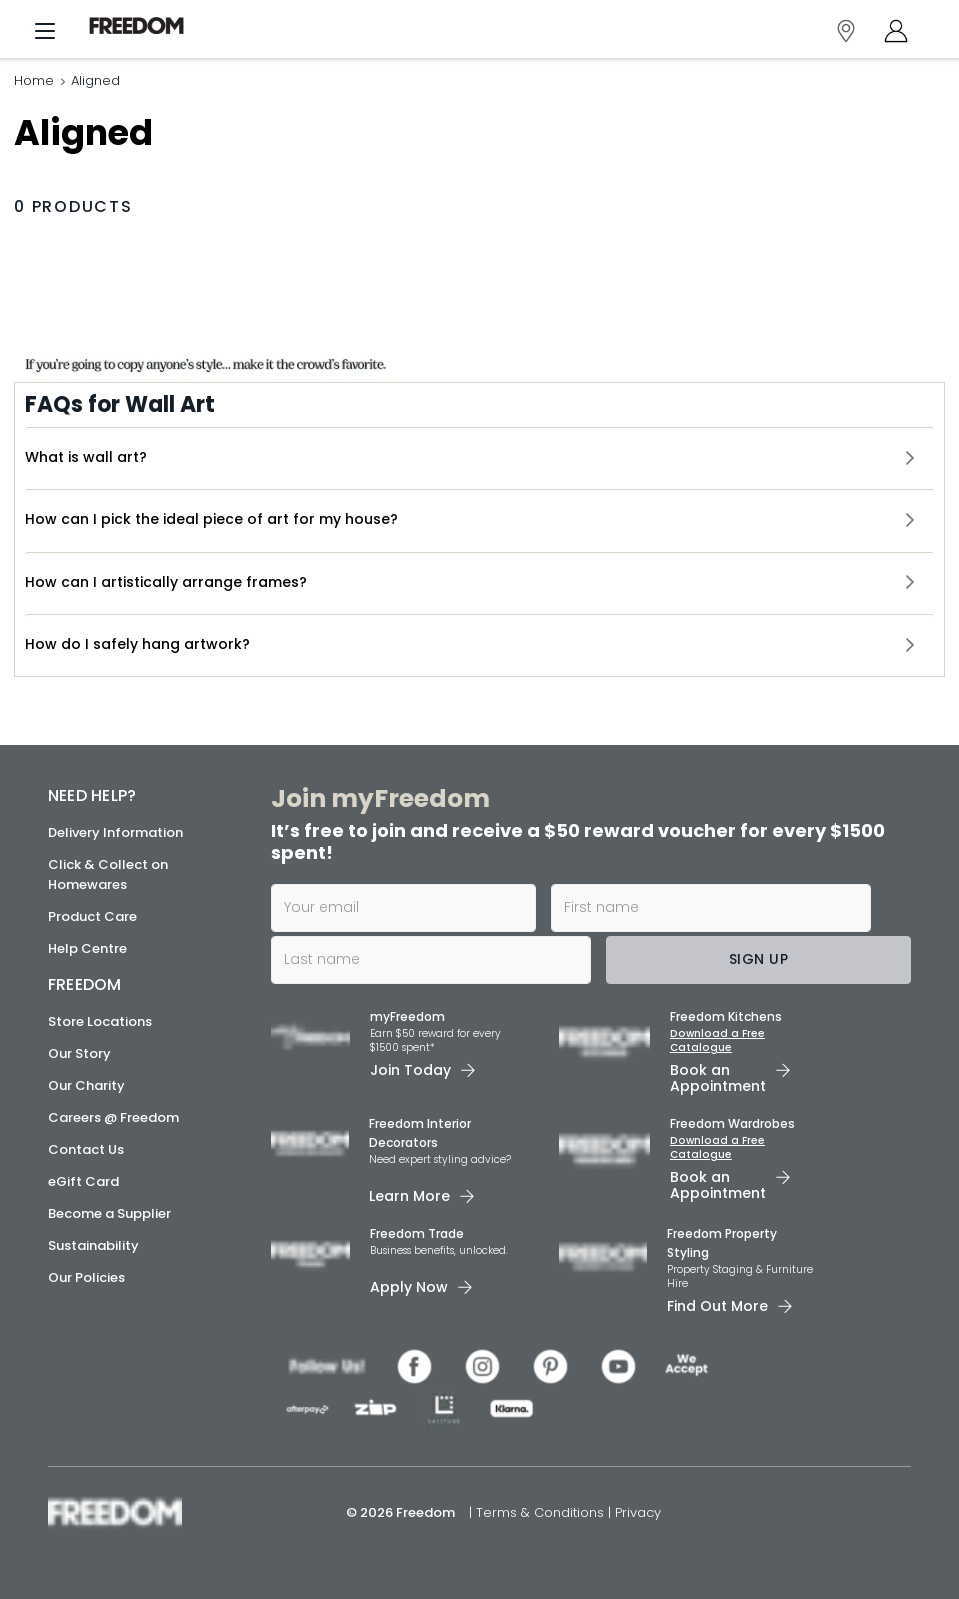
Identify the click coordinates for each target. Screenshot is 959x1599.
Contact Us (86, 1149)
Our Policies (86, 1277)
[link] (144, 26)
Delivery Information (115, 832)
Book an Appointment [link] (718, 1078)
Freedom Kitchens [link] (726, 1016)
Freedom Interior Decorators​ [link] (420, 1133)
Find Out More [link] (717, 1306)
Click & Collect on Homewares (108, 874)
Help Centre (87, 948)
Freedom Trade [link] (417, 1233)
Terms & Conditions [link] (542, 1512)
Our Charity (86, 1085)
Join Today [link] (410, 1070)
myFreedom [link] (407, 1016)
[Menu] (45, 36)
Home (34, 82)
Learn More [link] (409, 1196)
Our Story (79, 1053)
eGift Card (83, 1181)
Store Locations (100, 1021)
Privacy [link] (638, 1512)
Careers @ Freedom (113, 1117)
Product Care (92, 916)
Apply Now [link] (409, 1287)
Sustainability (93, 1245)
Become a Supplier (109, 1213)
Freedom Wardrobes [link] (732, 1123)
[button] (479, 459)
